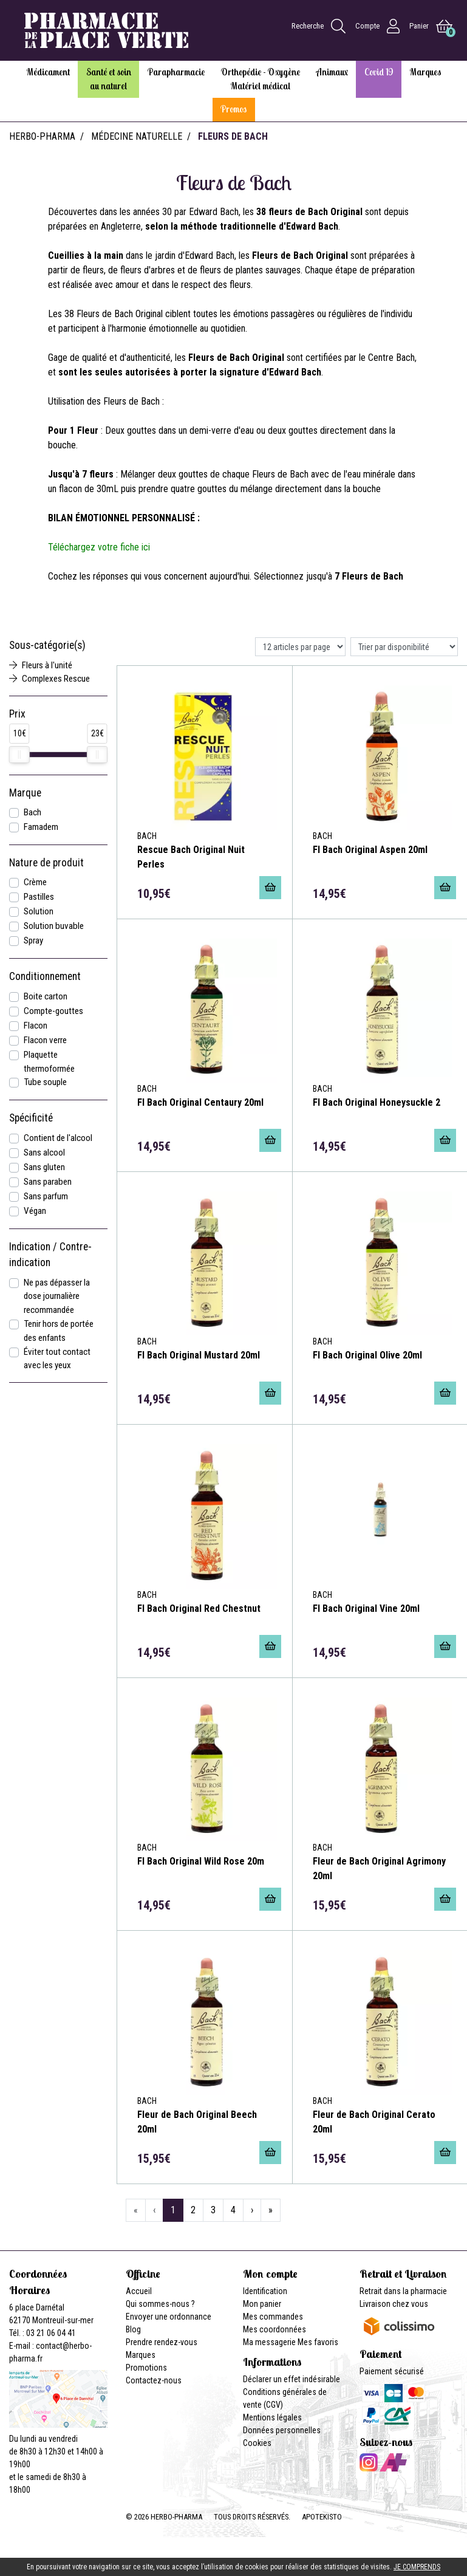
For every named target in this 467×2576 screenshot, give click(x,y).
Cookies (257, 2443)
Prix (17, 714)
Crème (35, 882)
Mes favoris (318, 2342)
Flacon (35, 1025)
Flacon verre (45, 1040)
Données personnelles (282, 2430)
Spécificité (31, 1118)
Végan (35, 1210)
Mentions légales (272, 2417)
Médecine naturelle (136, 136)
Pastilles (39, 896)
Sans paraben (48, 1181)
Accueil (139, 2291)
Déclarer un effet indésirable (291, 2379)
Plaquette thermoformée (49, 1061)
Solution (38, 911)
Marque (25, 793)
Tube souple (45, 1082)
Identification (265, 2291)
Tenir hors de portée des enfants (59, 1330)
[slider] (19, 754)
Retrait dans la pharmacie (403, 2291)
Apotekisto (322, 2516)
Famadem (41, 826)
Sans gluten (44, 1167)
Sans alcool (44, 1152)
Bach (32, 812)
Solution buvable (54, 925)
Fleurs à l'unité (40, 665)
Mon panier (262, 2304)
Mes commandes (273, 2316)
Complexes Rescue (49, 678)
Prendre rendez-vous (161, 2342)
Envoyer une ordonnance (168, 2316)
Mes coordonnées (274, 2329)
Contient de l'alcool (58, 1137)
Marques (140, 2355)
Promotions (146, 2367)
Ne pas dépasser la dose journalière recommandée (57, 1296)
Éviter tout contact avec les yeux (57, 1358)
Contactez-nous (154, 2380)
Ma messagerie (269, 2342)
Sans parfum (46, 1196)
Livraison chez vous (394, 2304)
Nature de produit (46, 863)
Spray (33, 940)
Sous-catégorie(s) (47, 645)
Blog (133, 2329)
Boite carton (45, 996)
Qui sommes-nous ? (160, 2304)
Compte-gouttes (53, 1010)
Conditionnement (45, 976)
